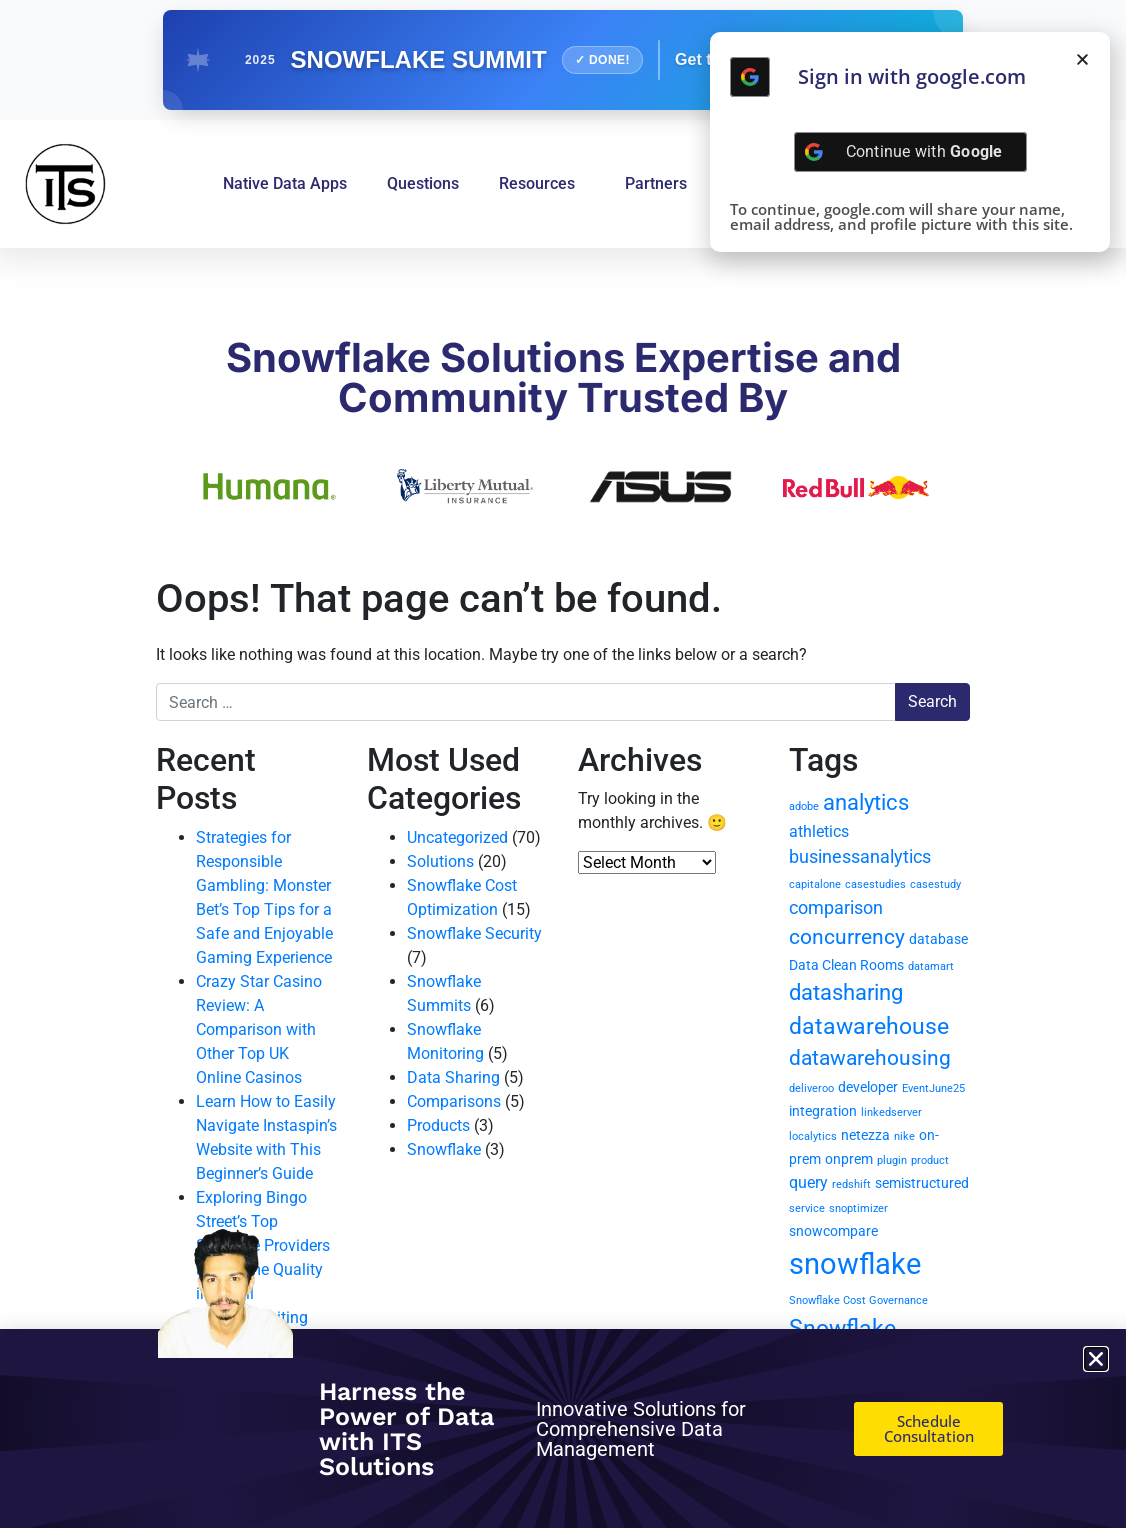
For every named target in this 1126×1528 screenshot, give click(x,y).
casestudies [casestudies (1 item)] (875, 884)
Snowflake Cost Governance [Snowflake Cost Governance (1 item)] (858, 1300)
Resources (542, 184)
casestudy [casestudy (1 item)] (935, 884)
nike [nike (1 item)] (904, 1136)
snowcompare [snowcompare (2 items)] (833, 1231)
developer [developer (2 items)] (868, 1087)
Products (438, 1125)
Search (932, 701)
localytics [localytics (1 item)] (813, 1136)
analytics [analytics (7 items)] (866, 802)
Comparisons (454, 1101)
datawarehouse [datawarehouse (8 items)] (869, 1026)
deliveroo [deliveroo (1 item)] (811, 1088)
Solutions (440, 861)
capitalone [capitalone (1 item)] (815, 884)
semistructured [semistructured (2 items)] (922, 1183)
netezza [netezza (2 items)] (865, 1135)
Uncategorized (457, 837)
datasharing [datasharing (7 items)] (846, 992)
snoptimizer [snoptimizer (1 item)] (858, 1208)
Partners (656, 183)
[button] (1082, 59)
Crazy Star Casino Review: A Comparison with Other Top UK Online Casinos (259, 1029)
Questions (423, 183)
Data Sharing (453, 1077)
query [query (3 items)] (808, 1182)
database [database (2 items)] (938, 939)
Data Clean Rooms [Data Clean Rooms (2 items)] (846, 965)
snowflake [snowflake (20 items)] (855, 1264)
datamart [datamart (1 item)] (931, 966)
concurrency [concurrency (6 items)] (847, 937)
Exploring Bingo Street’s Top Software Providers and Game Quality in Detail (263, 1245)
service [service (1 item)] (807, 1208)
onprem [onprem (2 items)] (849, 1159)
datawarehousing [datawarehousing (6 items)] (870, 1058)
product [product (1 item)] (930, 1160)
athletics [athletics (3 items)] (819, 831)
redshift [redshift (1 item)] (851, 1184)
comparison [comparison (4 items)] (836, 907)
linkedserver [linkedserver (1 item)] (891, 1112)
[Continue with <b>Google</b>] (750, 77)
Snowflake (444, 1149)
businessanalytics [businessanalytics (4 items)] (860, 856)
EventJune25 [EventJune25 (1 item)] (933, 1088)
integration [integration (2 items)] (823, 1111)
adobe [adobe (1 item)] (804, 806)
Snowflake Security (474, 933)
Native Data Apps (285, 183)
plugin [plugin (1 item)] (892, 1160)
